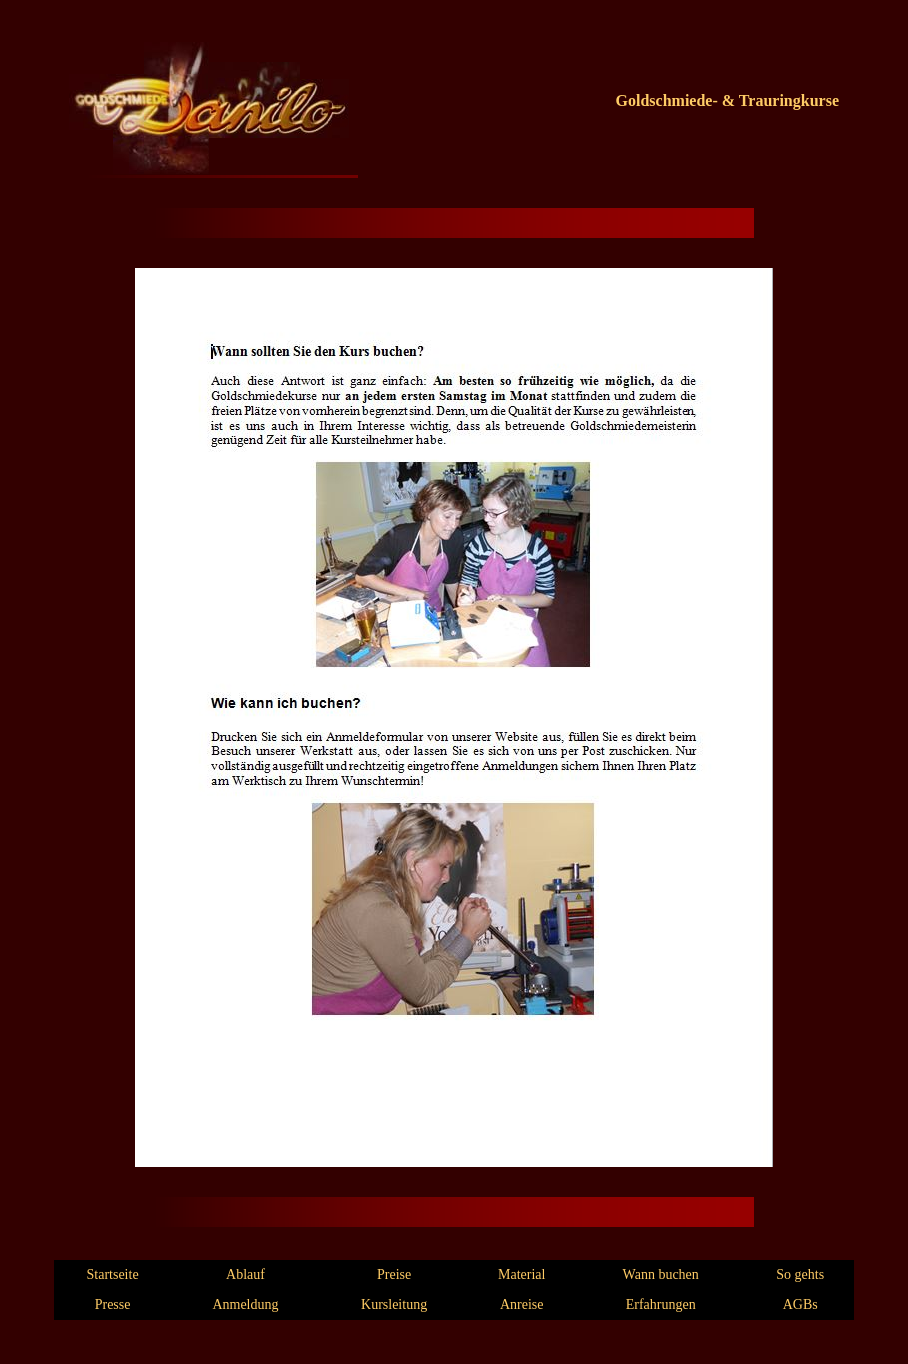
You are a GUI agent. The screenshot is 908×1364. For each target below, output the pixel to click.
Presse (113, 1304)
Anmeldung (245, 1304)
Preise (394, 1274)
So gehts (800, 1274)
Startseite (113, 1274)
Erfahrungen (661, 1304)
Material (521, 1274)
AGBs (800, 1304)
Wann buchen (661, 1274)
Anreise (522, 1304)
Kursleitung (394, 1304)
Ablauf (245, 1274)
